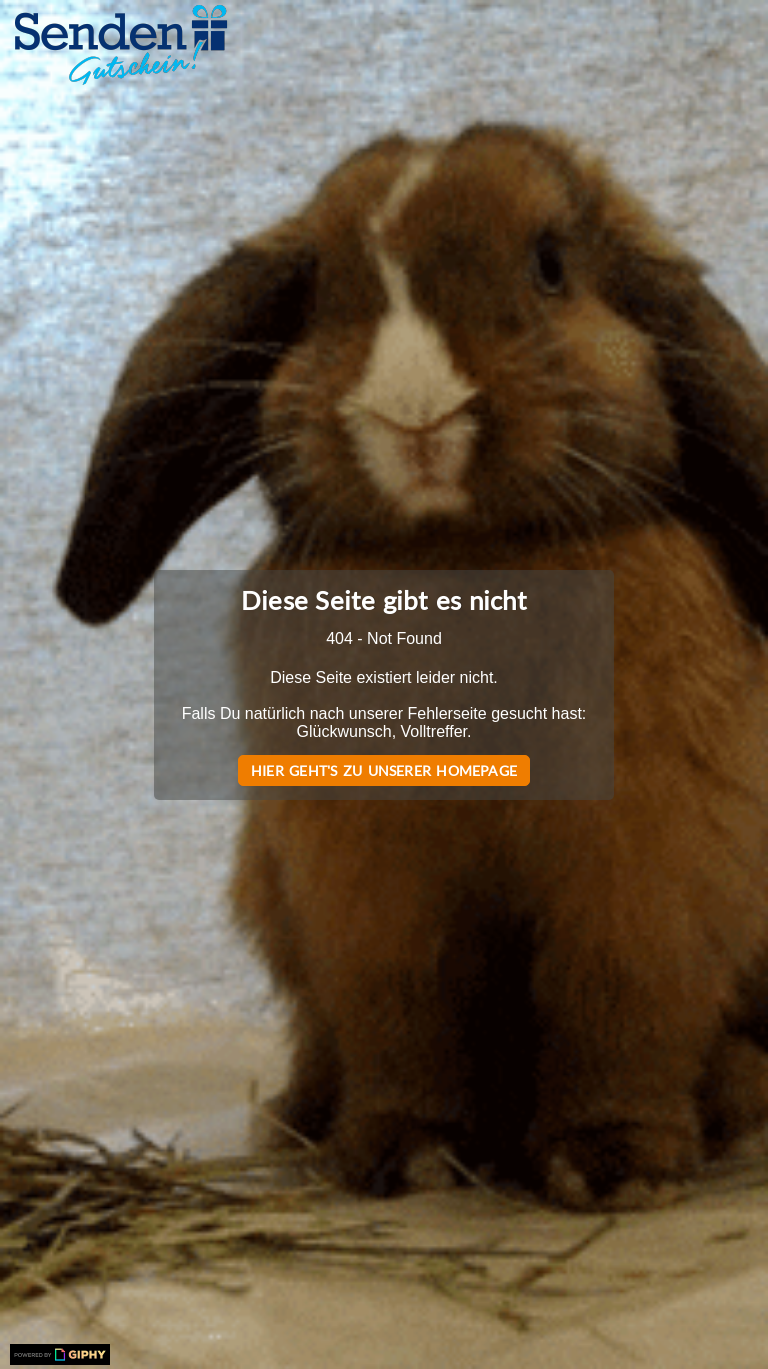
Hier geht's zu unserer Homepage (384, 770)
